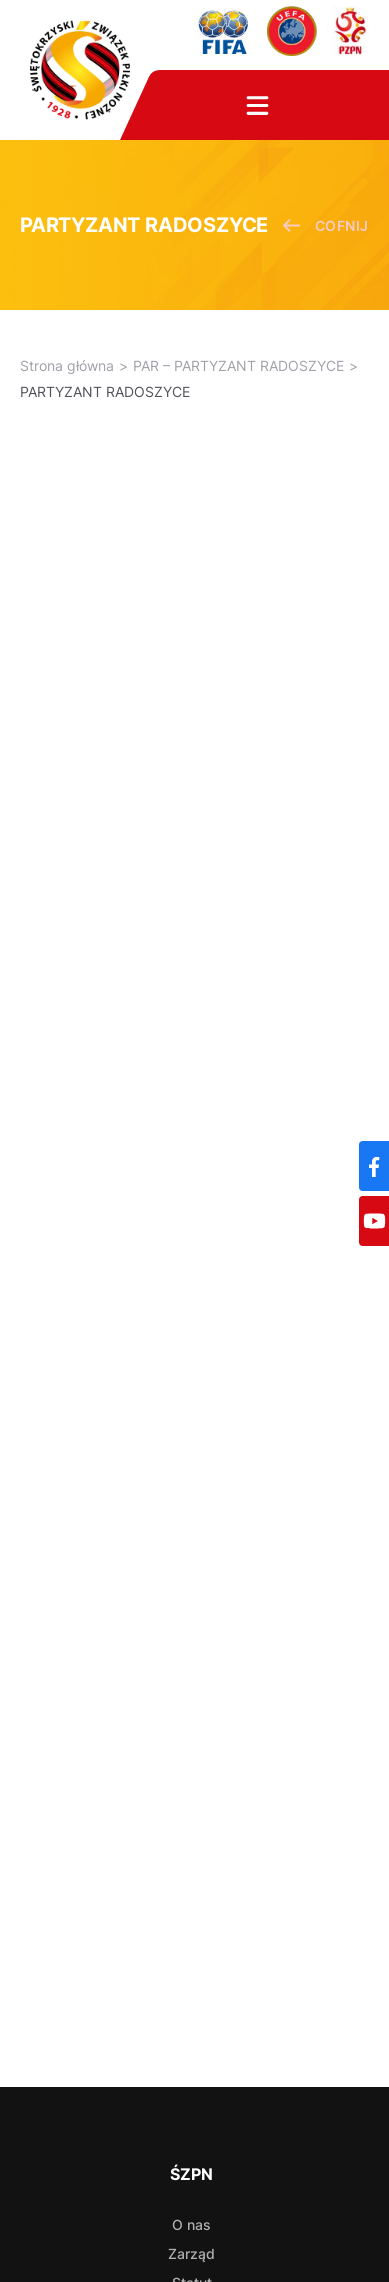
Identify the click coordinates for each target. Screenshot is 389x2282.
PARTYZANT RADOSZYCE (105, 391)
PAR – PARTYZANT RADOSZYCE (238, 365)
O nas (191, 2224)
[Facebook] (374, 1166)
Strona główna (67, 365)
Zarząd (191, 2253)
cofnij (325, 225)
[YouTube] (374, 1221)
